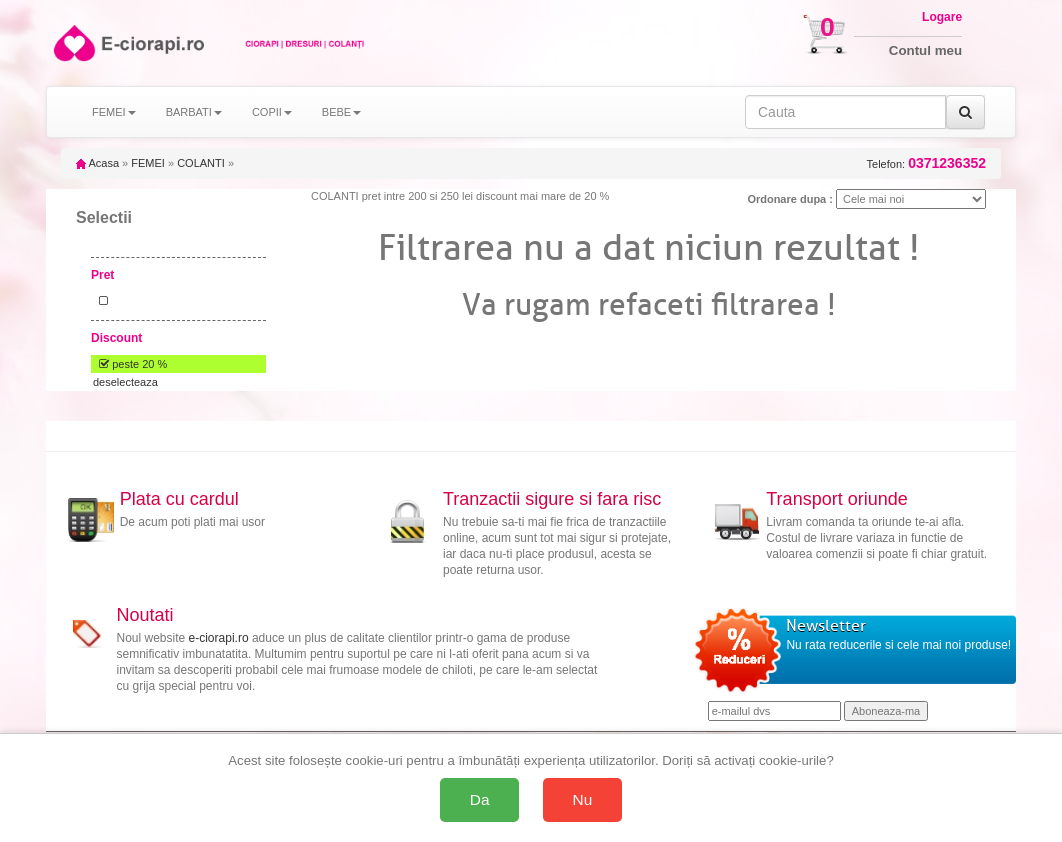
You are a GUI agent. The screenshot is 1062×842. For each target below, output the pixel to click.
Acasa (97, 163)
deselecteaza (125, 382)
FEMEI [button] (114, 112)
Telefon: (926, 163)
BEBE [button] (341, 112)
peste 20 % (130, 364)
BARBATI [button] (194, 112)
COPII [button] (272, 112)
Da (480, 799)
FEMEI (148, 163)
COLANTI (201, 163)
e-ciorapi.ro (219, 638)
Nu (583, 799)
